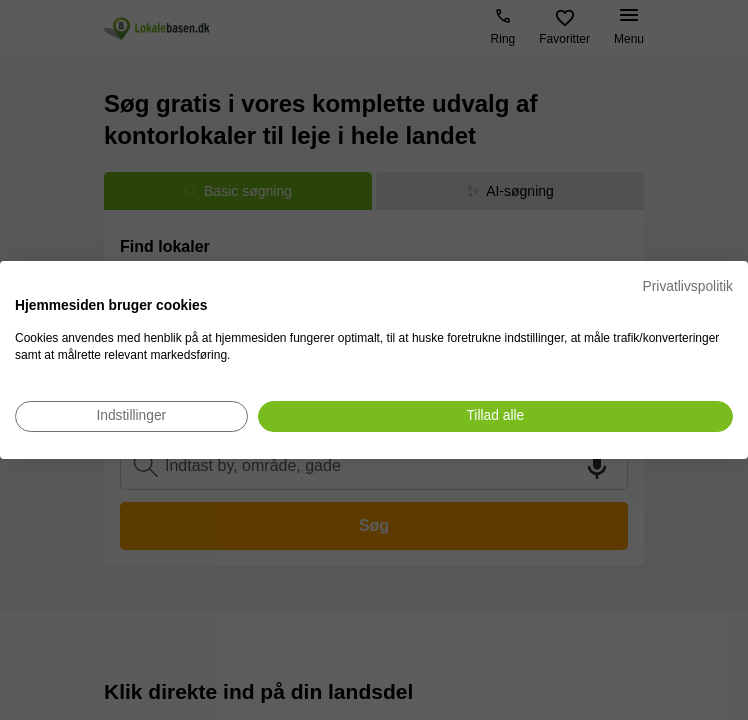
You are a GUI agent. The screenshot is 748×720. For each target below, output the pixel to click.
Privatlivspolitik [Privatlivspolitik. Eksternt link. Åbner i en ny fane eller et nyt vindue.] (688, 286)
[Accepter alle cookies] (495, 416)
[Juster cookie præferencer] (131, 416)
